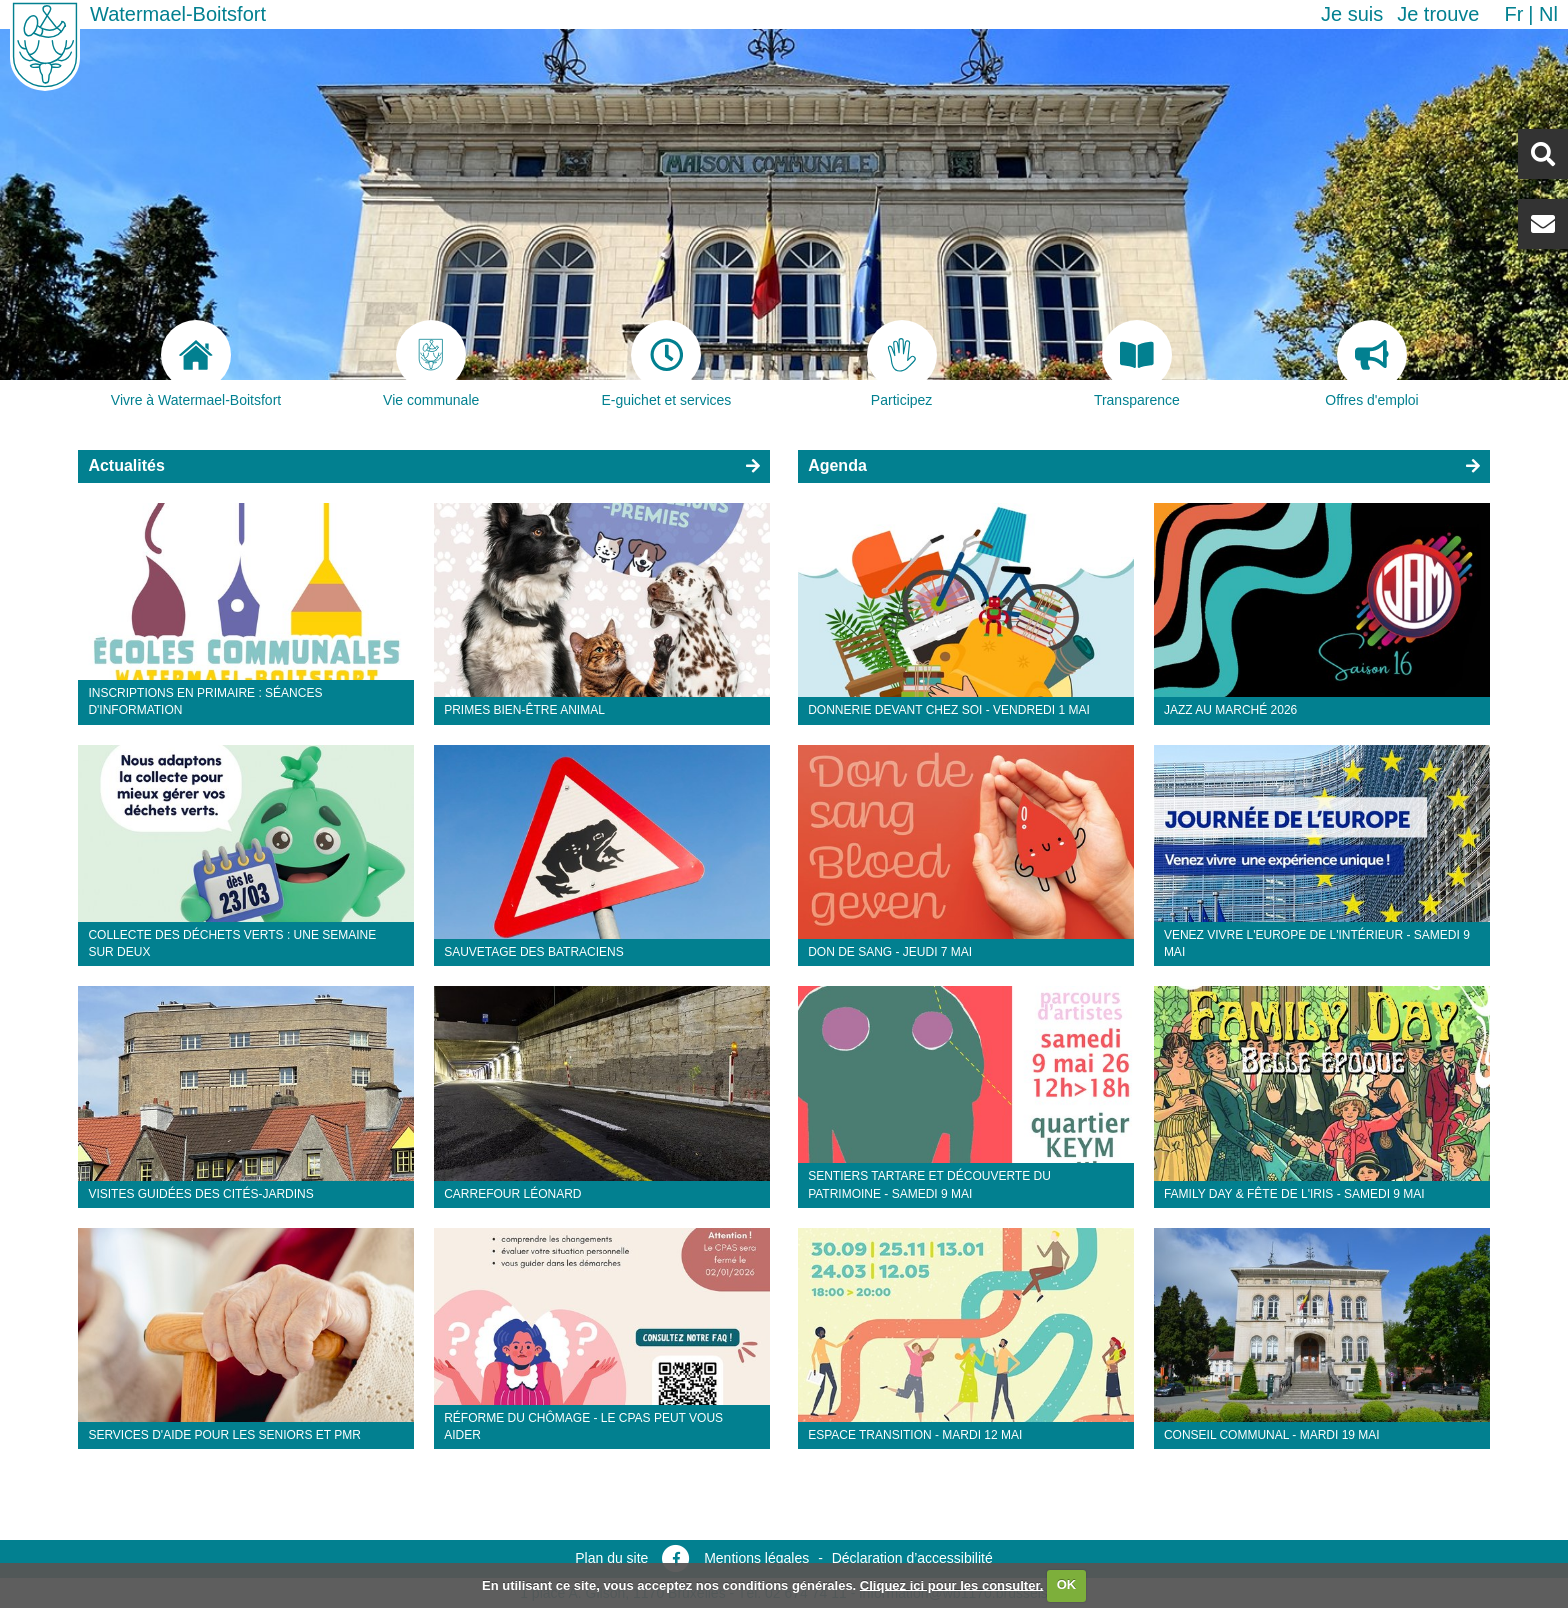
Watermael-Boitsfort (178, 14)
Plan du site (611, 1558)
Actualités (126, 465)
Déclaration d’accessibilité (912, 1558)
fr (1513, 14)
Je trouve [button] (1438, 14)
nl (1548, 14)
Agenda (837, 465)
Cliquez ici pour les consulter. (952, 1584)
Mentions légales (756, 1558)
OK (1067, 1584)
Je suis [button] (1352, 14)
